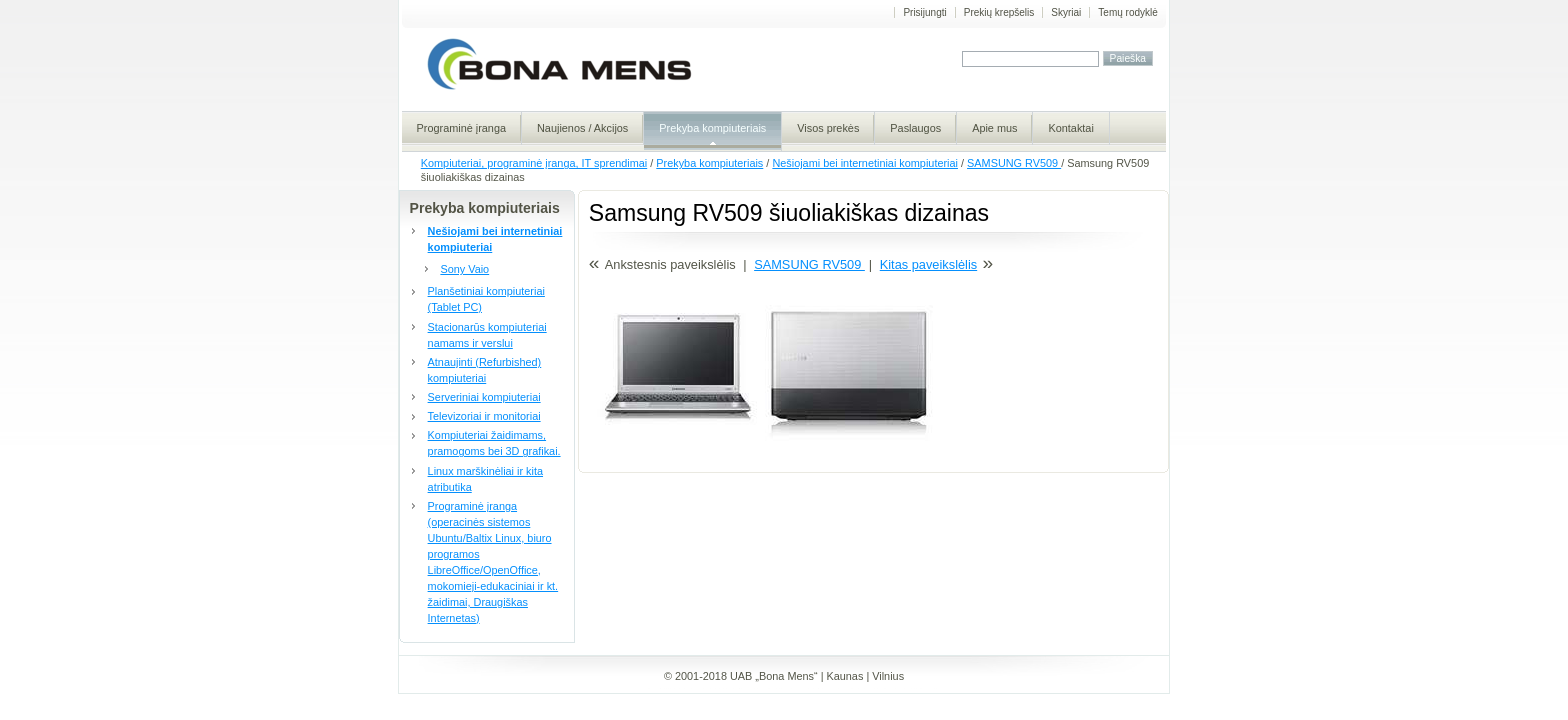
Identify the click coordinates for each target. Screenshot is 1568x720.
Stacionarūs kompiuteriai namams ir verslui (487, 335)
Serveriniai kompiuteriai (484, 397)
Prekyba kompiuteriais (709, 163)
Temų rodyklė (1127, 12)
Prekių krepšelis (999, 12)
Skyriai (1066, 12)
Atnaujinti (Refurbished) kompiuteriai (485, 370)
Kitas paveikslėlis (928, 264)
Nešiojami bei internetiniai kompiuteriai (865, 163)
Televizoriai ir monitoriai (484, 416)
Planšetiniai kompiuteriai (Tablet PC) (486, 299)
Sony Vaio (464, 269)
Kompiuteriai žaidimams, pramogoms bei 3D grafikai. (494, 443)
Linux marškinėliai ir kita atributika (485, 479)
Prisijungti (924, 12)
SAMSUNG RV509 (1014, 163)
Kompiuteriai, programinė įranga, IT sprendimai (534, 163)
